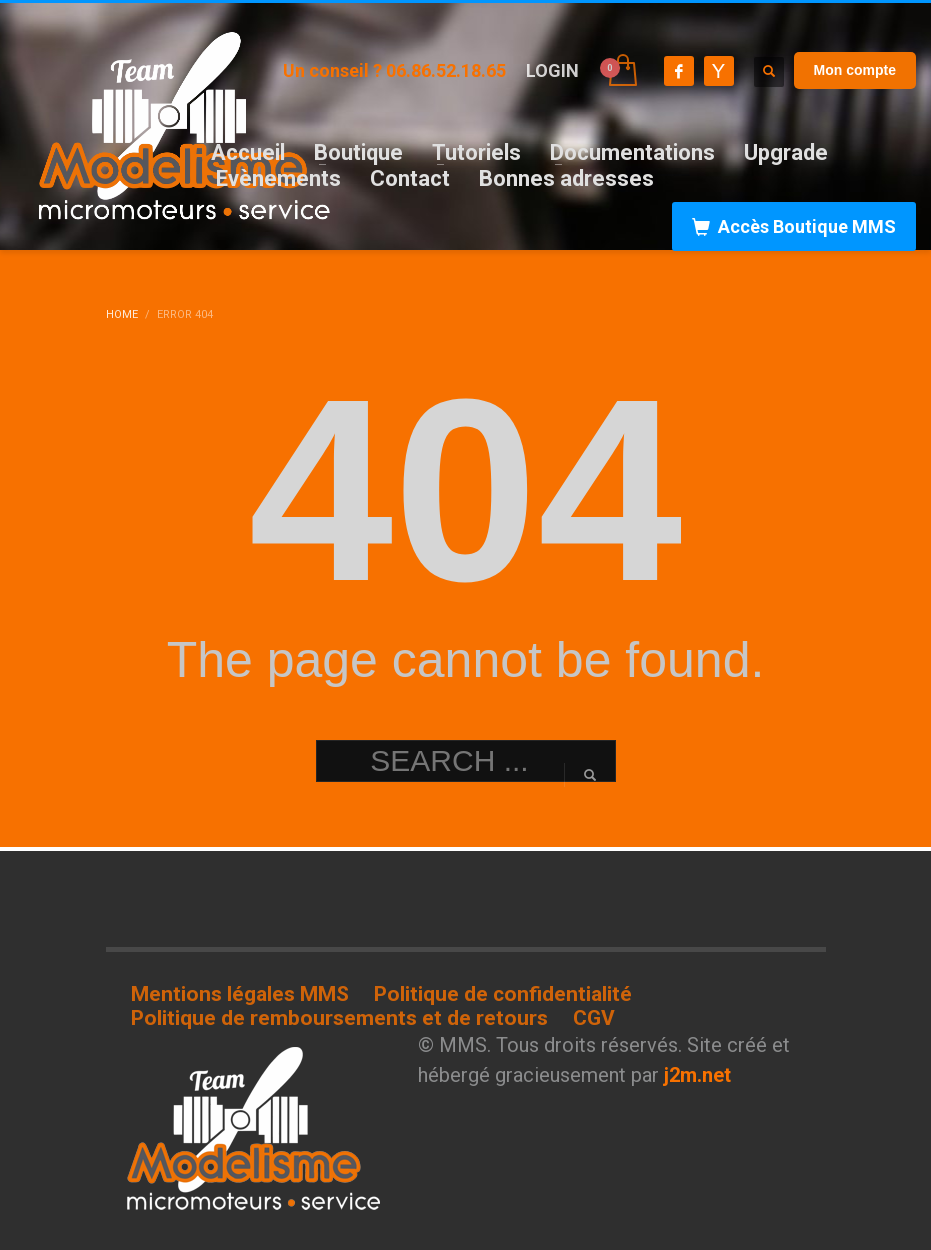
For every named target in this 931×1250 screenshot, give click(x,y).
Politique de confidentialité (503, 994)
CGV (594, 1018)
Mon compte (855, 70)
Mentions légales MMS (240, 994)
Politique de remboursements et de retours (339, 1018)
